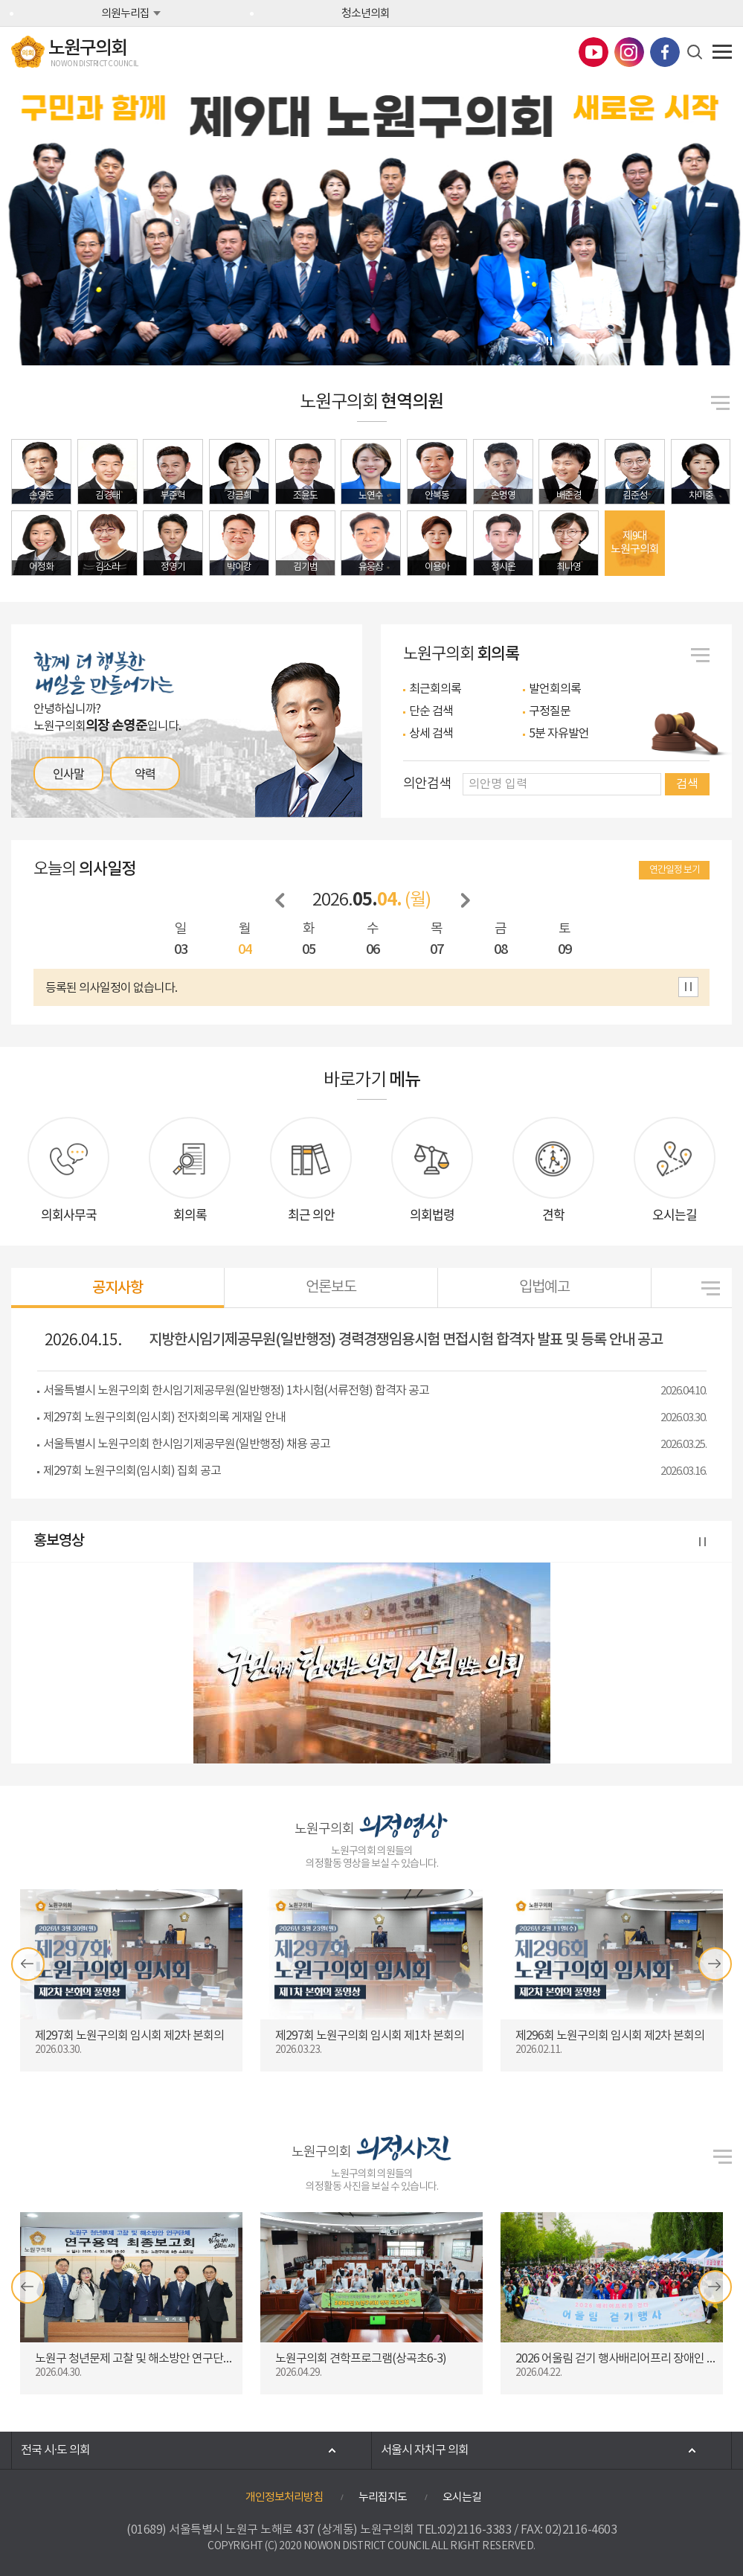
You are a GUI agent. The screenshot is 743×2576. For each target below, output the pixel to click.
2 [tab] (615, 341)
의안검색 (427, 784)
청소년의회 (365, 13)
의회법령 (432, 1214)
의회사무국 (69, 1214)
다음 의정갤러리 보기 (715, 2287)
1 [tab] (578, 341)
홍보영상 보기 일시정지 (703, 1543)
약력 (145, 773)
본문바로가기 (0, 0)
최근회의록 (435, 689)
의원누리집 (125, 13)
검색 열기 (694, 52)
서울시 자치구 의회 (425, 2450)
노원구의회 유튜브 (593, 52)
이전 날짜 (280, 901)
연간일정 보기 (674, 870)
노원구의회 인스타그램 (629, 52)
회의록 (190, 1214)
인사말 (68, 773)
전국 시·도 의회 (55, 2450)
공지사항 (117, 1288)
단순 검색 (431, 711)
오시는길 (674, 1214)
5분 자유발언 (559, 733)
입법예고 (544, 1287)
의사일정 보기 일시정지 (688, 987)
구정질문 (549, 711)
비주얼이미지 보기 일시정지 (549, 341)
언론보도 (331, 1287)
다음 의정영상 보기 (715, 1964)
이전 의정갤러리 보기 (28, 2287)
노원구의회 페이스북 (665, 52)
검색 (687, 784)
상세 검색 (431, 733)
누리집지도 (382, 2497)
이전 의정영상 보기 (28, 1964)
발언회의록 (555, 689)
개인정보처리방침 (284, 2497)
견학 (553, 1214)
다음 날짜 (466, 901)
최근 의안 (311, 1214)
